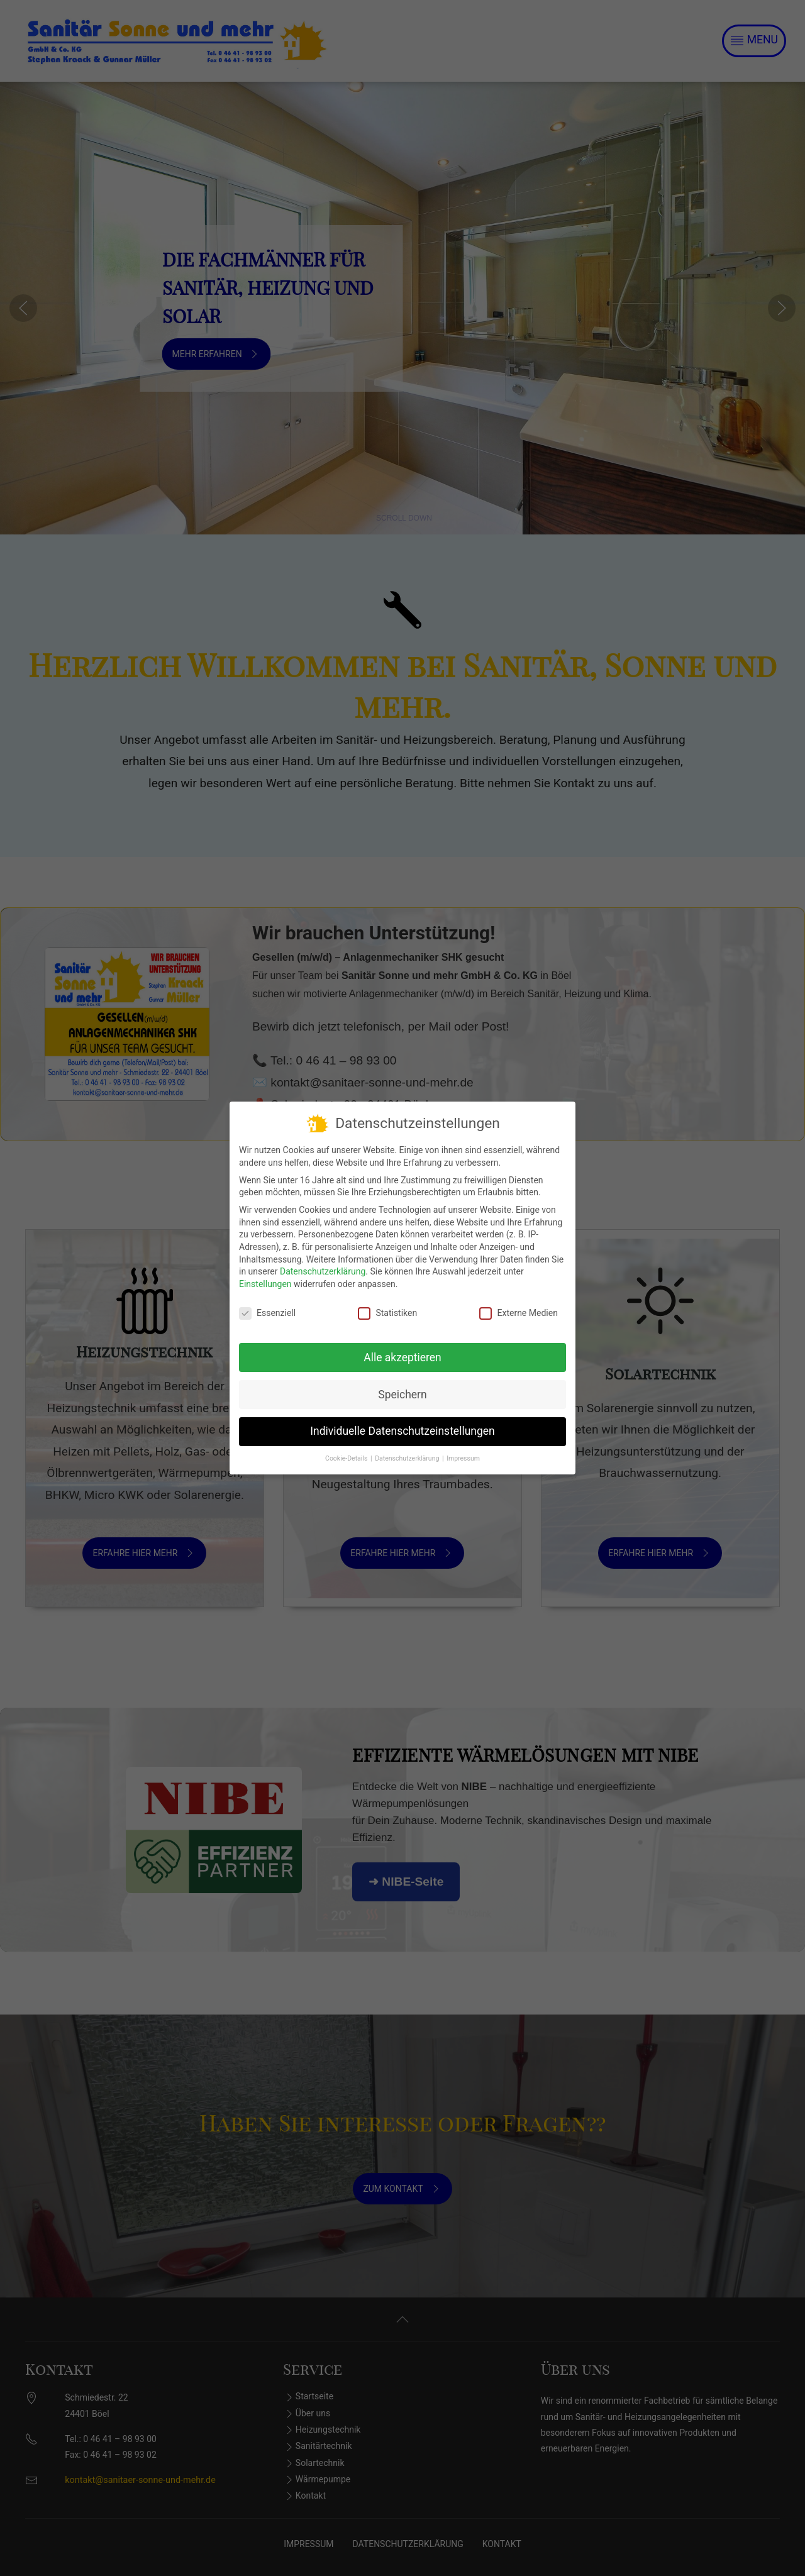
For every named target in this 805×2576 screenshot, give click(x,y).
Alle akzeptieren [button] (402, 1350)
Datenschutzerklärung (322, 1264)
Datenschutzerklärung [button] (408, 1451)
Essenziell (267, 1306)
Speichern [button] (402, 1387)
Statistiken (387, 1306)
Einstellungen (265, 1276)
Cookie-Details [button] (347, 1451)
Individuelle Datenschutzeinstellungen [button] (402, 1423)
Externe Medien (518, 1306)
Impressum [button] (463, 1451)
